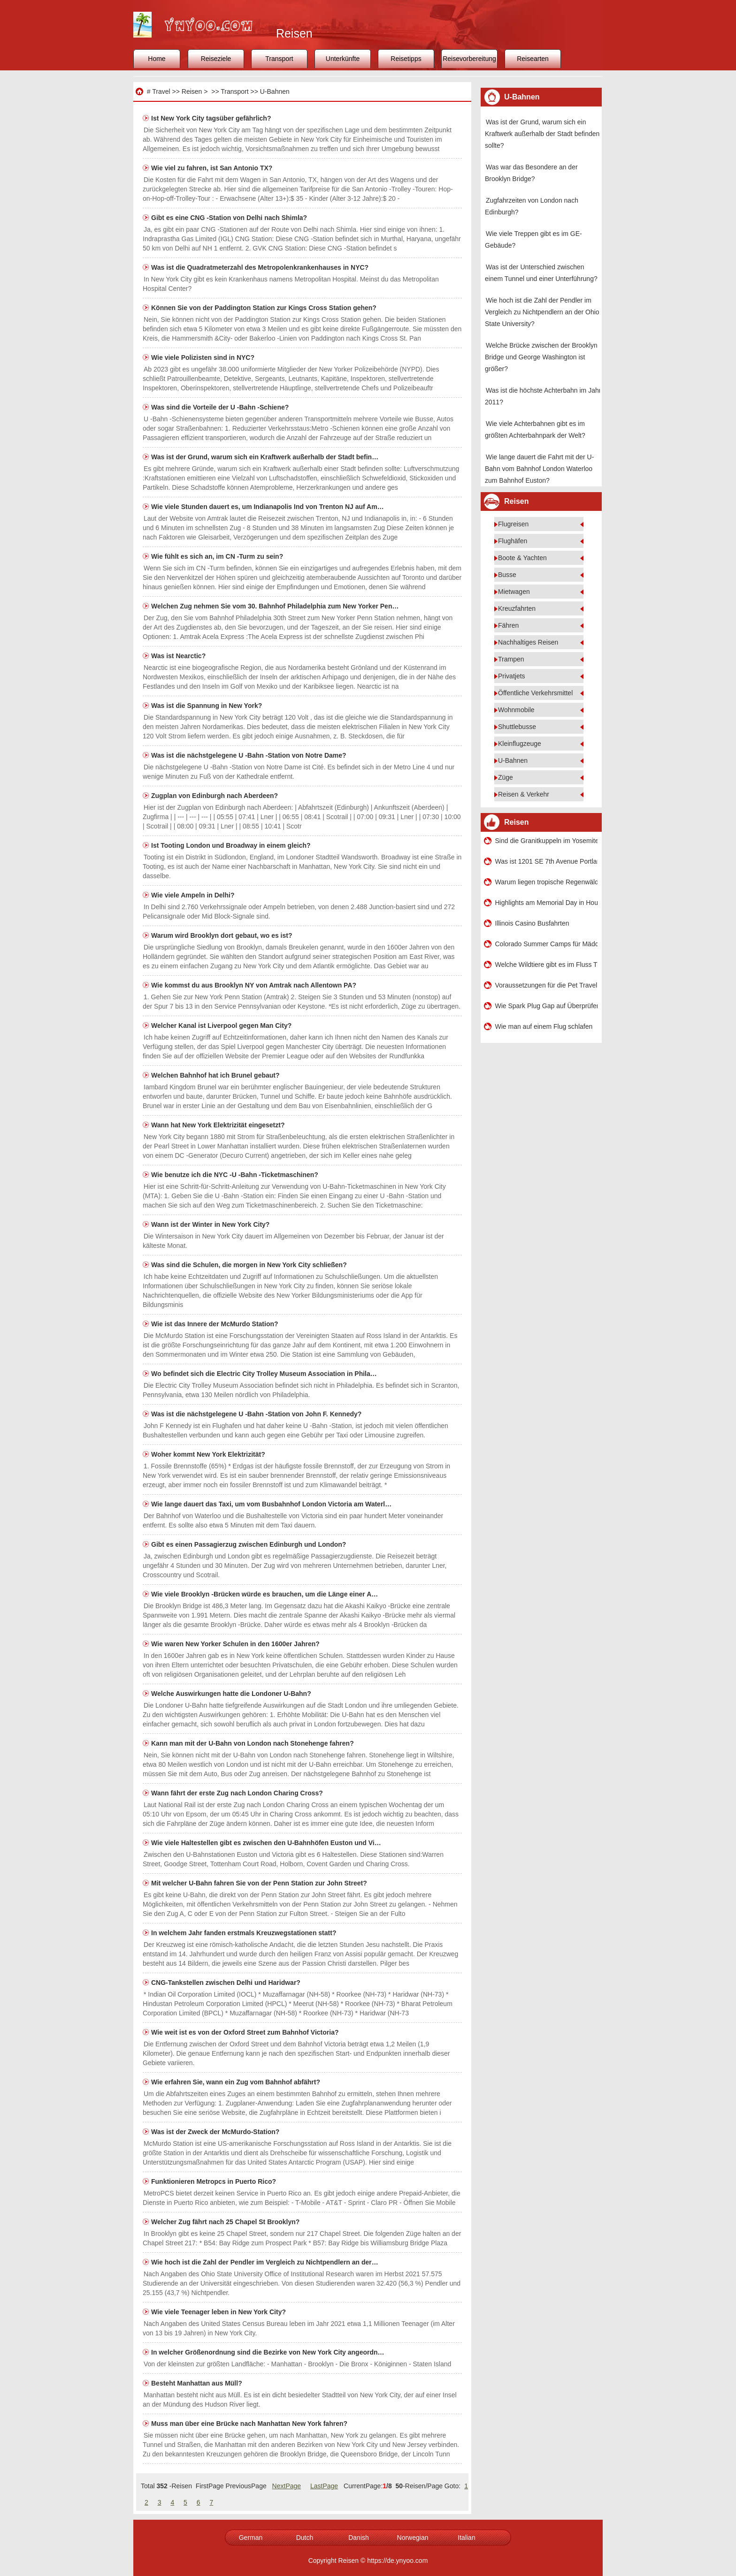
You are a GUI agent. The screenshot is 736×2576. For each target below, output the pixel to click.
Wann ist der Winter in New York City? (211, 1224)
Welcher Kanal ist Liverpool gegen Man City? (222, 1025)
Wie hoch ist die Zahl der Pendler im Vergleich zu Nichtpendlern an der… (264, 2262)
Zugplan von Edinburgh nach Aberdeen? (215, 795)
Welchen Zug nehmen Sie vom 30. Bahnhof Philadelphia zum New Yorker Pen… (275, 606)
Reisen (192, 91)
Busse (507, 574)
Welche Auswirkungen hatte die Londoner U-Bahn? (232, 1693)
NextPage (286, 2486)
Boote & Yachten (522, 558)
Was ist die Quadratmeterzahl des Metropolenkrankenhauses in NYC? (260, 267)
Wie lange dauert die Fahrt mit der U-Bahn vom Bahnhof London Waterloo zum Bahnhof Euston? (539, 468)
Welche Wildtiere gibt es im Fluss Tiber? (546, 964)
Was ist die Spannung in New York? (207, 705)
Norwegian (413, 2537)
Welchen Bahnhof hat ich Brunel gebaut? (216, 1075)
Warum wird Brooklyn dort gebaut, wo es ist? (222, 935)
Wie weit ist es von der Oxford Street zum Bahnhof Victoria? (245, 2032)
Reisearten (533, 58)
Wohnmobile (516, 710)
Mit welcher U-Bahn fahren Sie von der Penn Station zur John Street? (260, 1883)
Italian (466, 2537)
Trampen (511, 659)
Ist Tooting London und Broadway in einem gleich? (232, 845)
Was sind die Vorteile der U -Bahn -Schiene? (221, 407)
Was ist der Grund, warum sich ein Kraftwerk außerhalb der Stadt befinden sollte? (542, 133)
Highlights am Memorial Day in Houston (546, 902)
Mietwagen (514, 591)
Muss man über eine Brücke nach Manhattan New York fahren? (250, 2423)
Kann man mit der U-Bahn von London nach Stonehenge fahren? (253, 1743)
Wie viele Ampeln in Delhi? (193, 895)
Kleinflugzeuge (519, 743)
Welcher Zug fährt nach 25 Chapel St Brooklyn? (226, 2222)
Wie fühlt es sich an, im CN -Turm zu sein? (218, 556)
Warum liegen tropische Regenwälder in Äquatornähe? (546, 882)
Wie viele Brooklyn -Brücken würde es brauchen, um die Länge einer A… (264, 1594)
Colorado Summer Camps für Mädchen (546, 944)
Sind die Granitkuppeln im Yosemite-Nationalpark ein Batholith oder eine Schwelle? (546, 840)
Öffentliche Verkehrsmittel (535, 693)
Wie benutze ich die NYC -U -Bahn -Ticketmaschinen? (235, 1174)
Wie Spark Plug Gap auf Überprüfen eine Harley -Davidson (546, 1006)
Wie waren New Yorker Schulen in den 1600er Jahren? (236, 1644)
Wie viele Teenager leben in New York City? (219, 2312)
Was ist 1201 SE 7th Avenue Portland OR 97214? (546, 861)
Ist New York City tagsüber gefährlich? (212, 118)
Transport (279, 58)
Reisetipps (406, 58)
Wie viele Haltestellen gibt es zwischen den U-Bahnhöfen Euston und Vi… (266, 1843)
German (251, 2537)
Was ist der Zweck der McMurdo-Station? (216, 2131)
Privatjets (511, 676)
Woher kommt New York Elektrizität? (209, 1454)
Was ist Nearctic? (179, 656)
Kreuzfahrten (517, 608)
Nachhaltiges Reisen (528, 642)
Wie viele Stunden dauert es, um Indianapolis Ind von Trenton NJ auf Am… (267, 506)
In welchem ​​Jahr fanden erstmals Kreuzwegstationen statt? (244, 1933)
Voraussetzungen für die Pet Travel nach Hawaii (546, 985)
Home (156, 58)
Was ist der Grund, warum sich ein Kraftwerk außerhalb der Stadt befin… (264, 457)
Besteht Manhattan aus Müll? (197, 2383)
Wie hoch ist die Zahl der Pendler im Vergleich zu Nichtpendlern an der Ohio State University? (542, 311)
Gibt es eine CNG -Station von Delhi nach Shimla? (230, 217)
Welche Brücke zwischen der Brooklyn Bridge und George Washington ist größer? (541, 357)
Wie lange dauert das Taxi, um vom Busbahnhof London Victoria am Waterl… (271, 1504)
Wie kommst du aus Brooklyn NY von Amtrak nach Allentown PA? (254, 985)
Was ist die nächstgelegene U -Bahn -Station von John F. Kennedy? (257, 1414)
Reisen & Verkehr (523, 794)
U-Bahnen (275, 91)
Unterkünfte (343, 58)
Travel (161, 91)
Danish (358, 2537)
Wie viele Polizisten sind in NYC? (203, 357)
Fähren (508, 625)
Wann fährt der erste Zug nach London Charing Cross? (238, 1793)
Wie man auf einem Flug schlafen (544, 1026)
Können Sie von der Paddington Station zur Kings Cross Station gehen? (264, 308)
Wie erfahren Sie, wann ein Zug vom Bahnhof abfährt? (236, 2082)
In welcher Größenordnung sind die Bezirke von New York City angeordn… (267, 2352)
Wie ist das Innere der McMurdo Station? (215, 1324)
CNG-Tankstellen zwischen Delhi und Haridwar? (226, 1982)
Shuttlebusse (517, 726)
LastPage (324, 2486)
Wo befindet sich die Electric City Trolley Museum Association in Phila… (264, 1373)
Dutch (305, 2537)
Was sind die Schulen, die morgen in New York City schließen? (250, 1265)
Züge (505, 777)
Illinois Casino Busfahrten (532, 923)
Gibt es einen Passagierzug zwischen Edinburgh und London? (249, 1544)
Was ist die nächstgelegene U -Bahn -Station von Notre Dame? (249, 755)
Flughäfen (512, 541)
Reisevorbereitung (469, 58)
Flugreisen (513, 524)
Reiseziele (216, 58)
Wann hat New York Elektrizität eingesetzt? (218, 1125)
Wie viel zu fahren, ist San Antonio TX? (212, 168)
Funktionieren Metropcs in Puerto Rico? (214, 2181)
